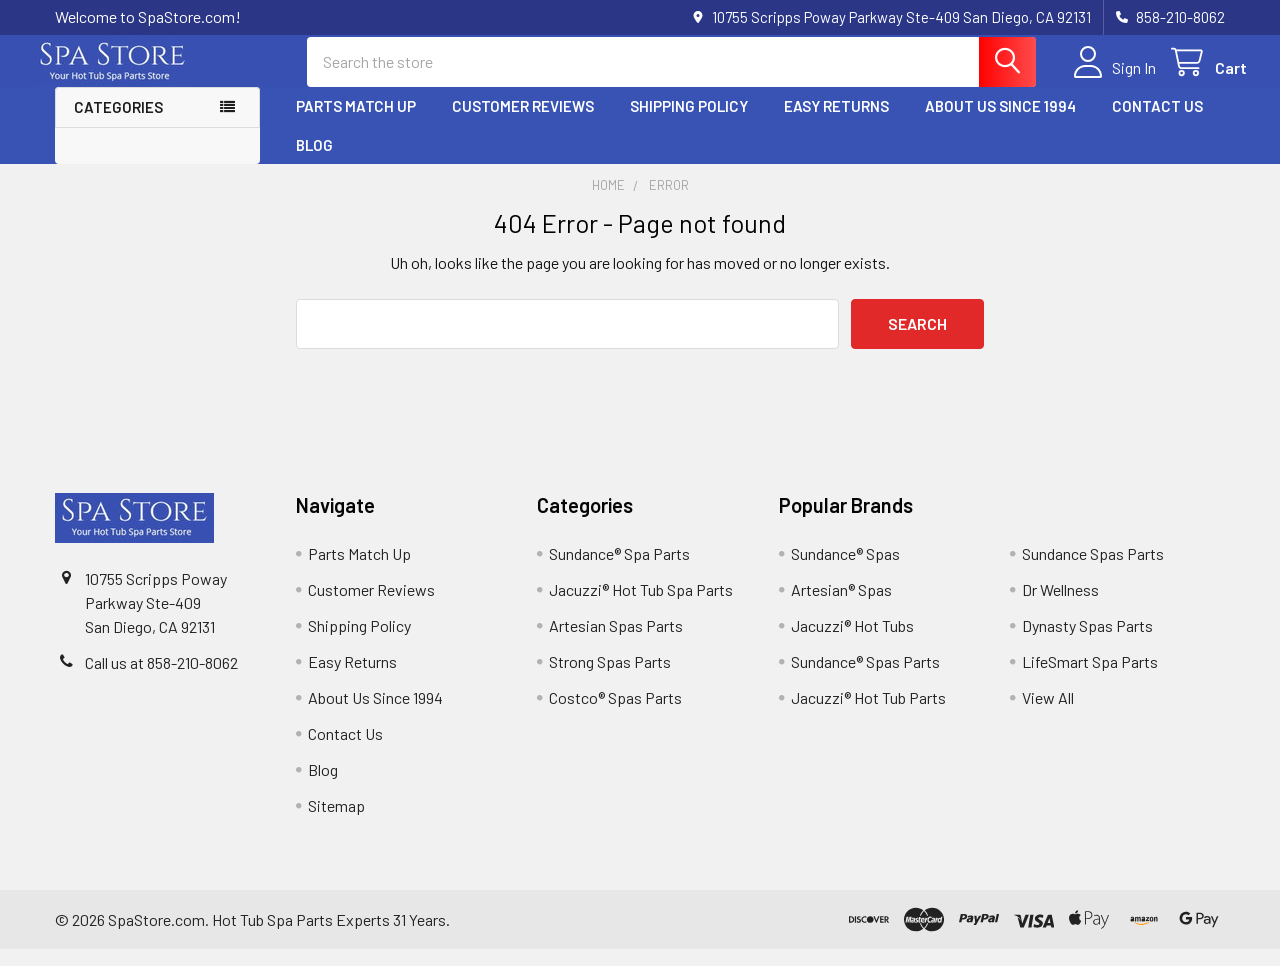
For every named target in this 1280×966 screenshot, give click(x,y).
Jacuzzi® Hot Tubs (852, 642)
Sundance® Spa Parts (619, 570)
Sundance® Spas (845, 570)
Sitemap (336, 822)
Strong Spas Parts (610, 678)
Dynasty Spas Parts (1087, 642)
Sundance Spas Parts (1093, 570)
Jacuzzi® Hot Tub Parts (868, 714)
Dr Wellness (1060, 606)
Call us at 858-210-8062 (161, 679)
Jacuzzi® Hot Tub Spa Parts (641, 606)
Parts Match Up (356, 123)
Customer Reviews (523, 123)
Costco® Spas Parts (615, 714)
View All (1048, 714)
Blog (314, 161)
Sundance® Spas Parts (865, 678)
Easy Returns (836, 123)
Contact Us (1157, 123)
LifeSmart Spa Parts (1090, 678)
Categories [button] (118, 124)
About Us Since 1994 (1000, 123)
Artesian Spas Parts (616, 642)
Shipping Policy (689, 123)
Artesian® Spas (841, 606)
